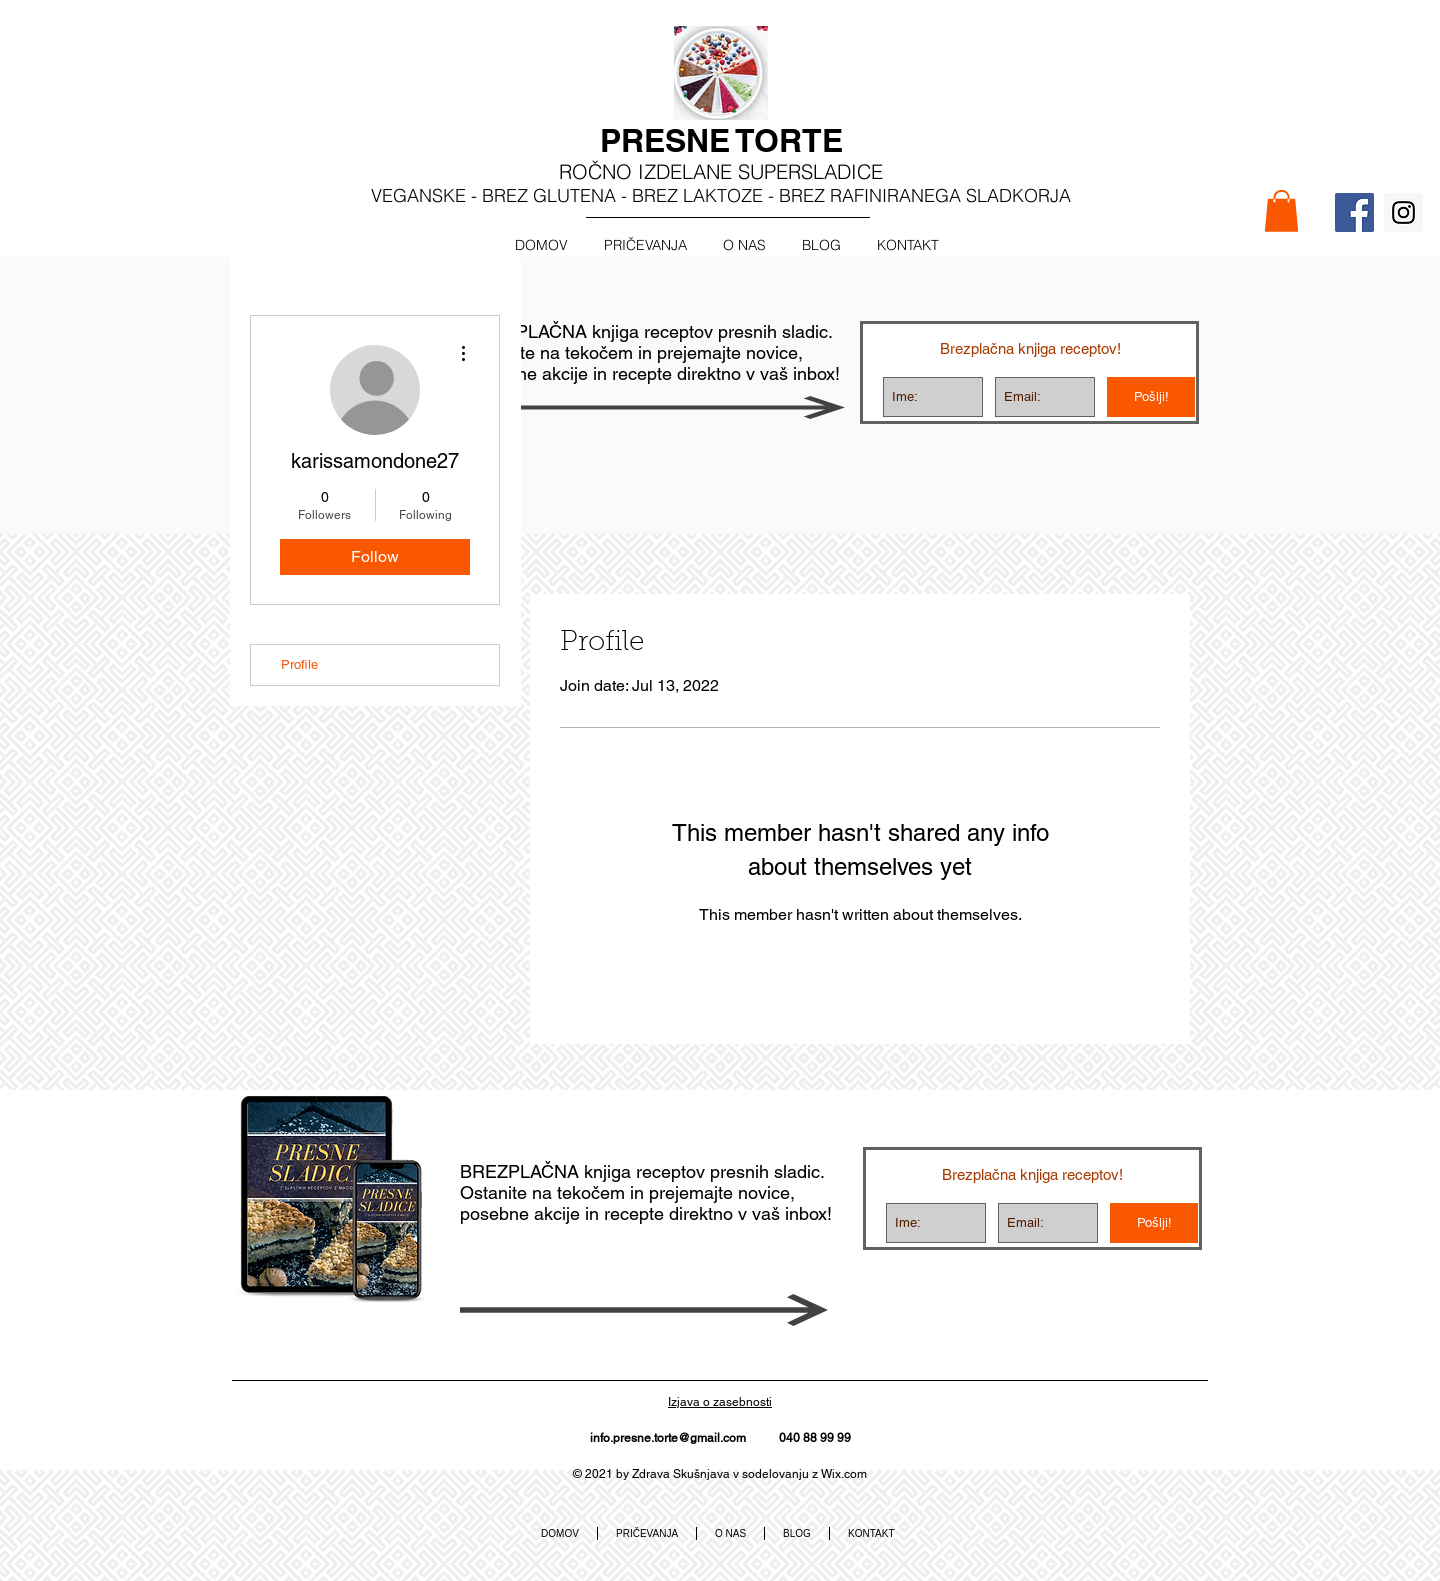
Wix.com (844, 1474)
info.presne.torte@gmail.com (668, 1438)
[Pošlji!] (1151, 397)
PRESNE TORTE (721, 140)
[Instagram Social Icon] (1403, 212)
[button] (1281, 211)
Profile (299, 664)
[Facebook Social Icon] (1354, 212)
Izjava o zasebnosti (720, 1402)
